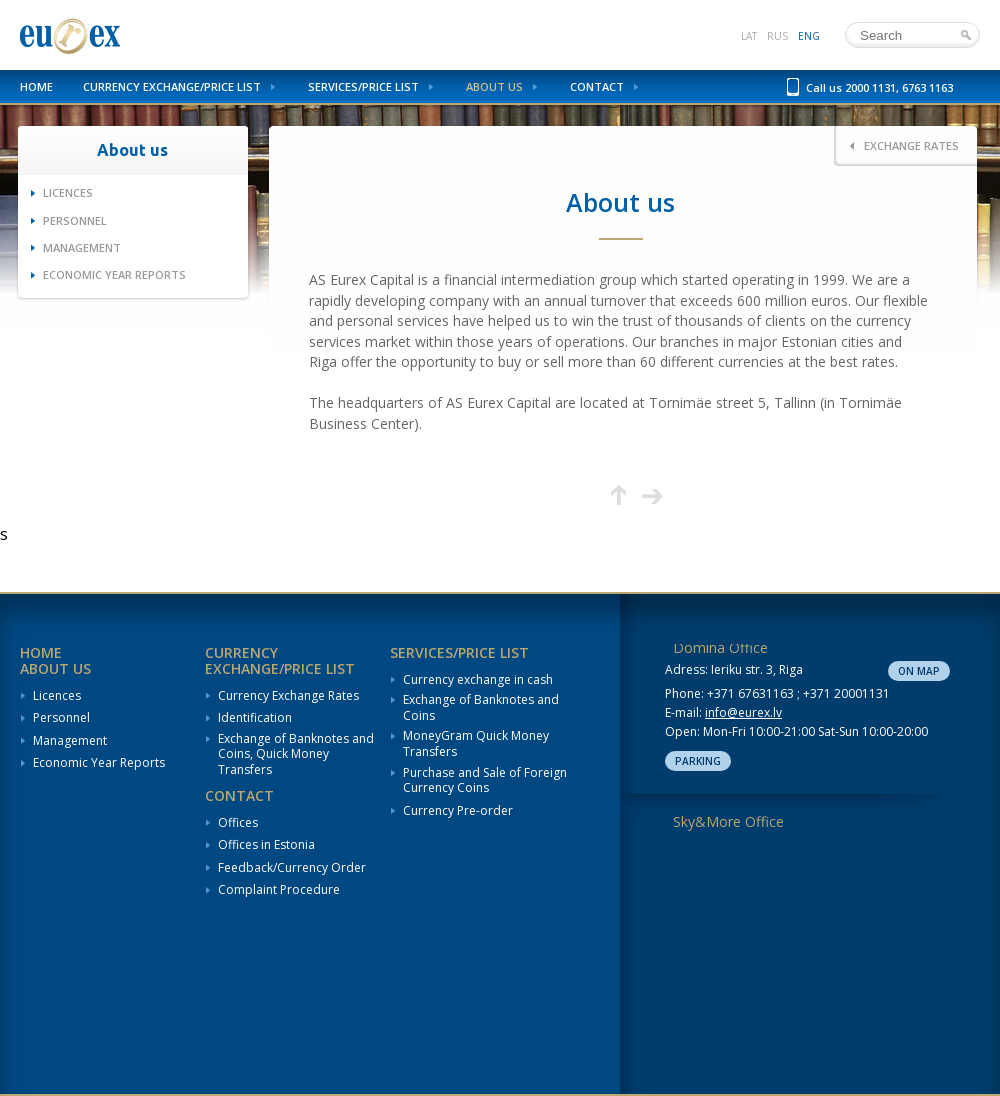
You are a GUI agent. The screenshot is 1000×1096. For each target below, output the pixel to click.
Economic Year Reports (114, 274)
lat (749, 36)
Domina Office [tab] (720, 647)
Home (36, 86)
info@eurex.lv (743, 712)
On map (919, 671)
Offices (238, 823)
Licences (68, 192)
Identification (255, 718)
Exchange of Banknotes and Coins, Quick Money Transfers (296, 754)
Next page (652, 495)
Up (618, 495)
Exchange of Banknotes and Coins (481, 707)
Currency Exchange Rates (288, 696)
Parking (698, 761)
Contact (597, 86)
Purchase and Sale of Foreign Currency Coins (485, 780)
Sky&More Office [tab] (728, 821)
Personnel (75, 220)
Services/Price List (363, 86)
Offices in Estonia (266, 845)
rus (777, 36)
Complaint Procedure (279, 890)
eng (809, 36)
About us (494, 86)
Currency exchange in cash (478, 680)
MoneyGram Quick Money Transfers (476, 743)
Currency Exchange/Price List (172, 86)
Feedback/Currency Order (292, 868)
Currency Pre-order (458, 811)
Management (82, 247)
